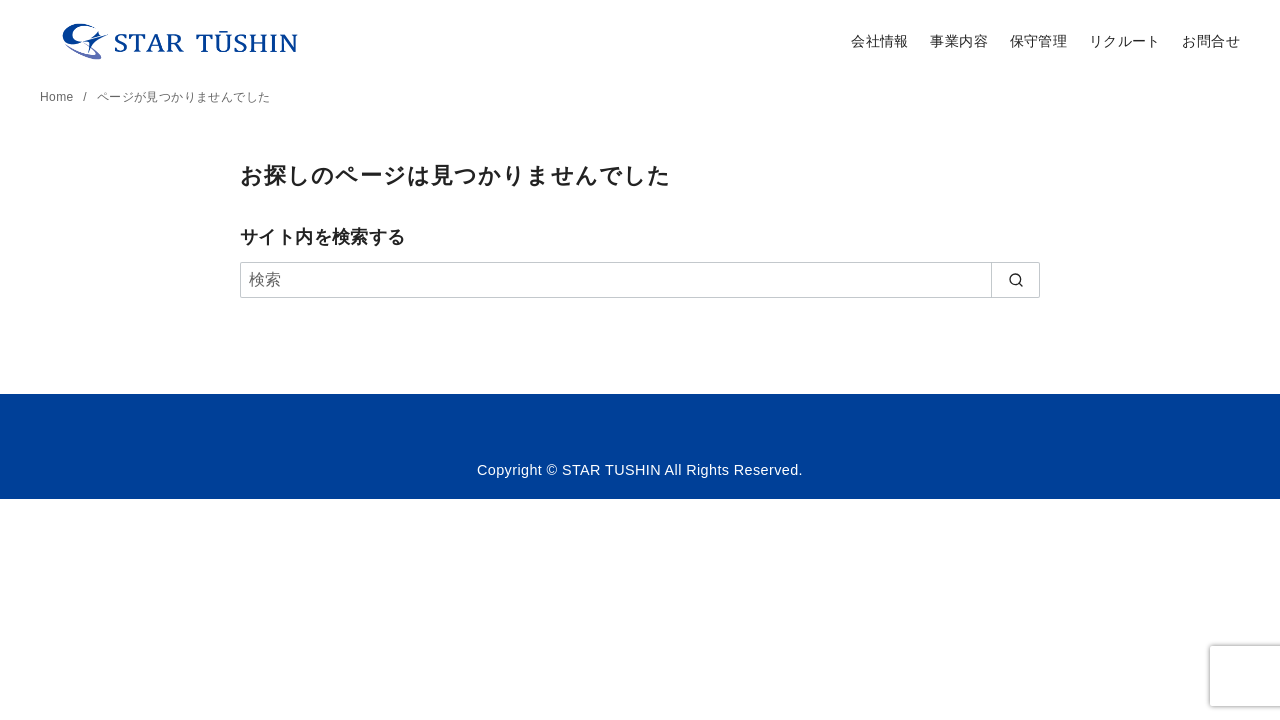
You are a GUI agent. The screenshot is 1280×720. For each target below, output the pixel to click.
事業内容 (959, 41)
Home (58, 97)
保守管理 (1039, 41)
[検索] (640, 280)
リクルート (1125, 41)
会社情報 (880, 41)
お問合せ (1211, 41)
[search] (1015, 280)
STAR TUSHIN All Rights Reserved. (680, 470)
